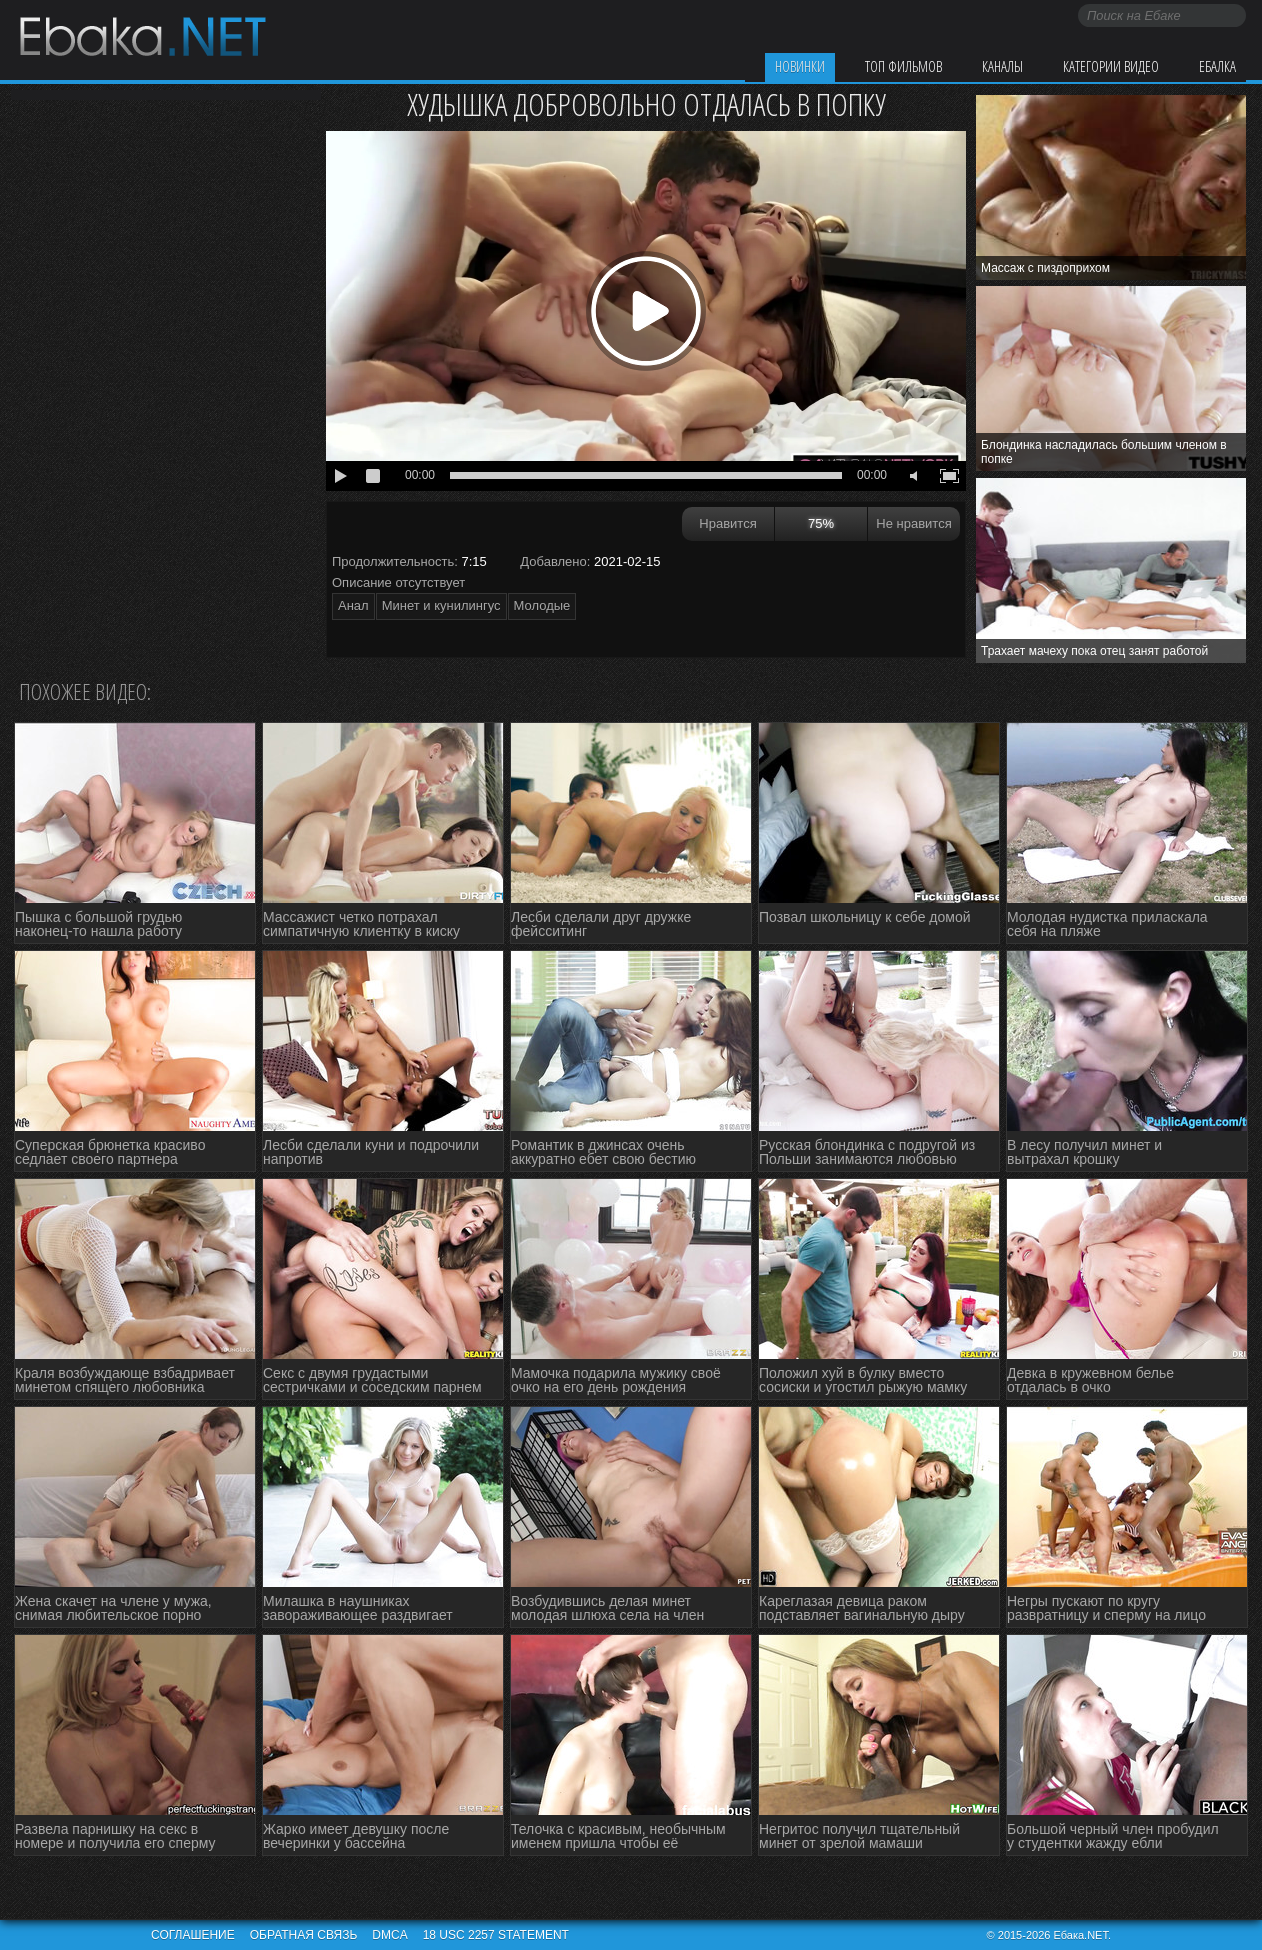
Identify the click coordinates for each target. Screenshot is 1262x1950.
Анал (353, 605)
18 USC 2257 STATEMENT (496, 1935)
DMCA (389, 1935)
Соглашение (193, 1935)
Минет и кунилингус (441, 605)
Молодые (542, 605)
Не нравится (913, 523)
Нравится (727, 523)
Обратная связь (304, 1935)
